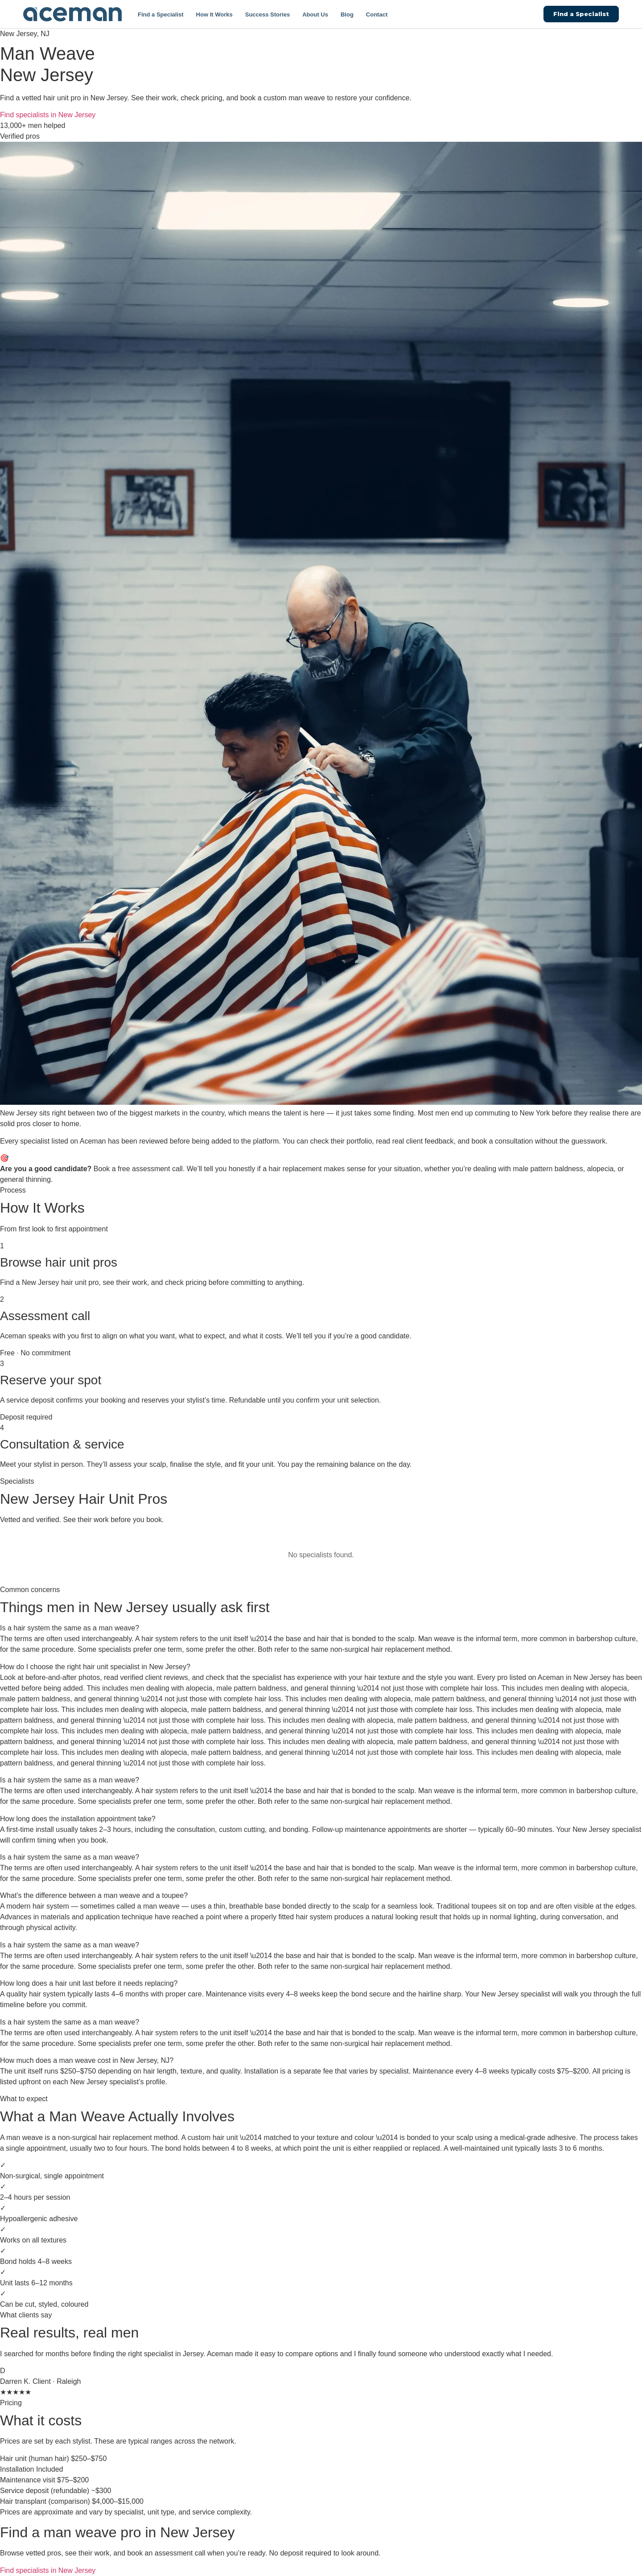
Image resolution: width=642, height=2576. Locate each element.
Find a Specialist (161, 14)
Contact (376, 14)
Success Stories (267, 14)
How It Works (214, 14)
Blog (347, 14)
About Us (315, 14)
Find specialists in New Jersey (47, 115)
